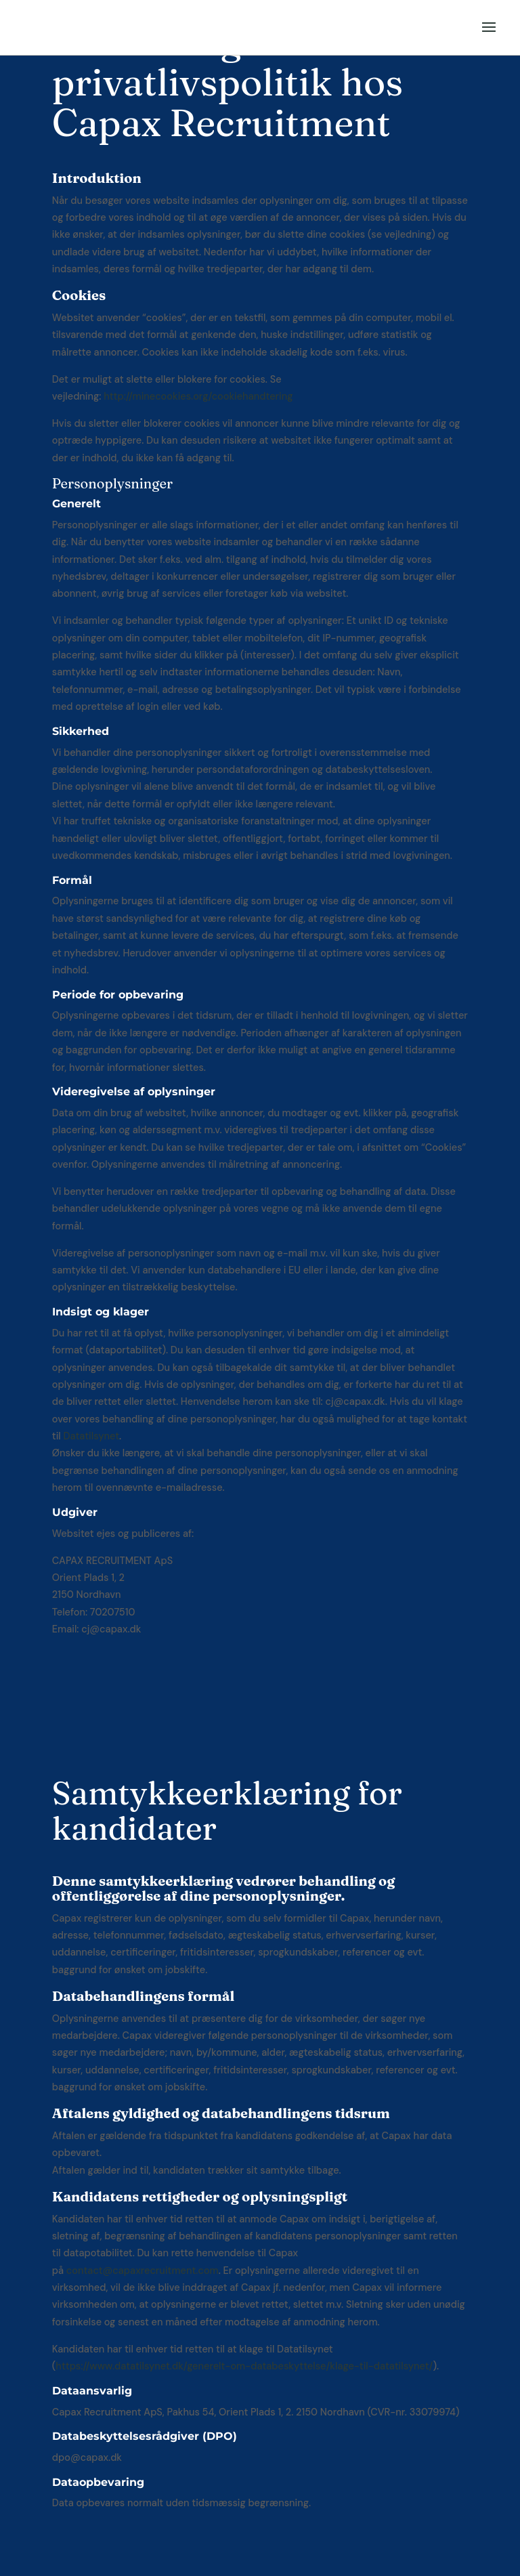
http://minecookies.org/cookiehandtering (198, 396)
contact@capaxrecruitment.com (142, 2270)
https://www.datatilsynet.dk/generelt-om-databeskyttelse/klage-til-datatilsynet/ (244, 2366)
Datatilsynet (91, 1436)
